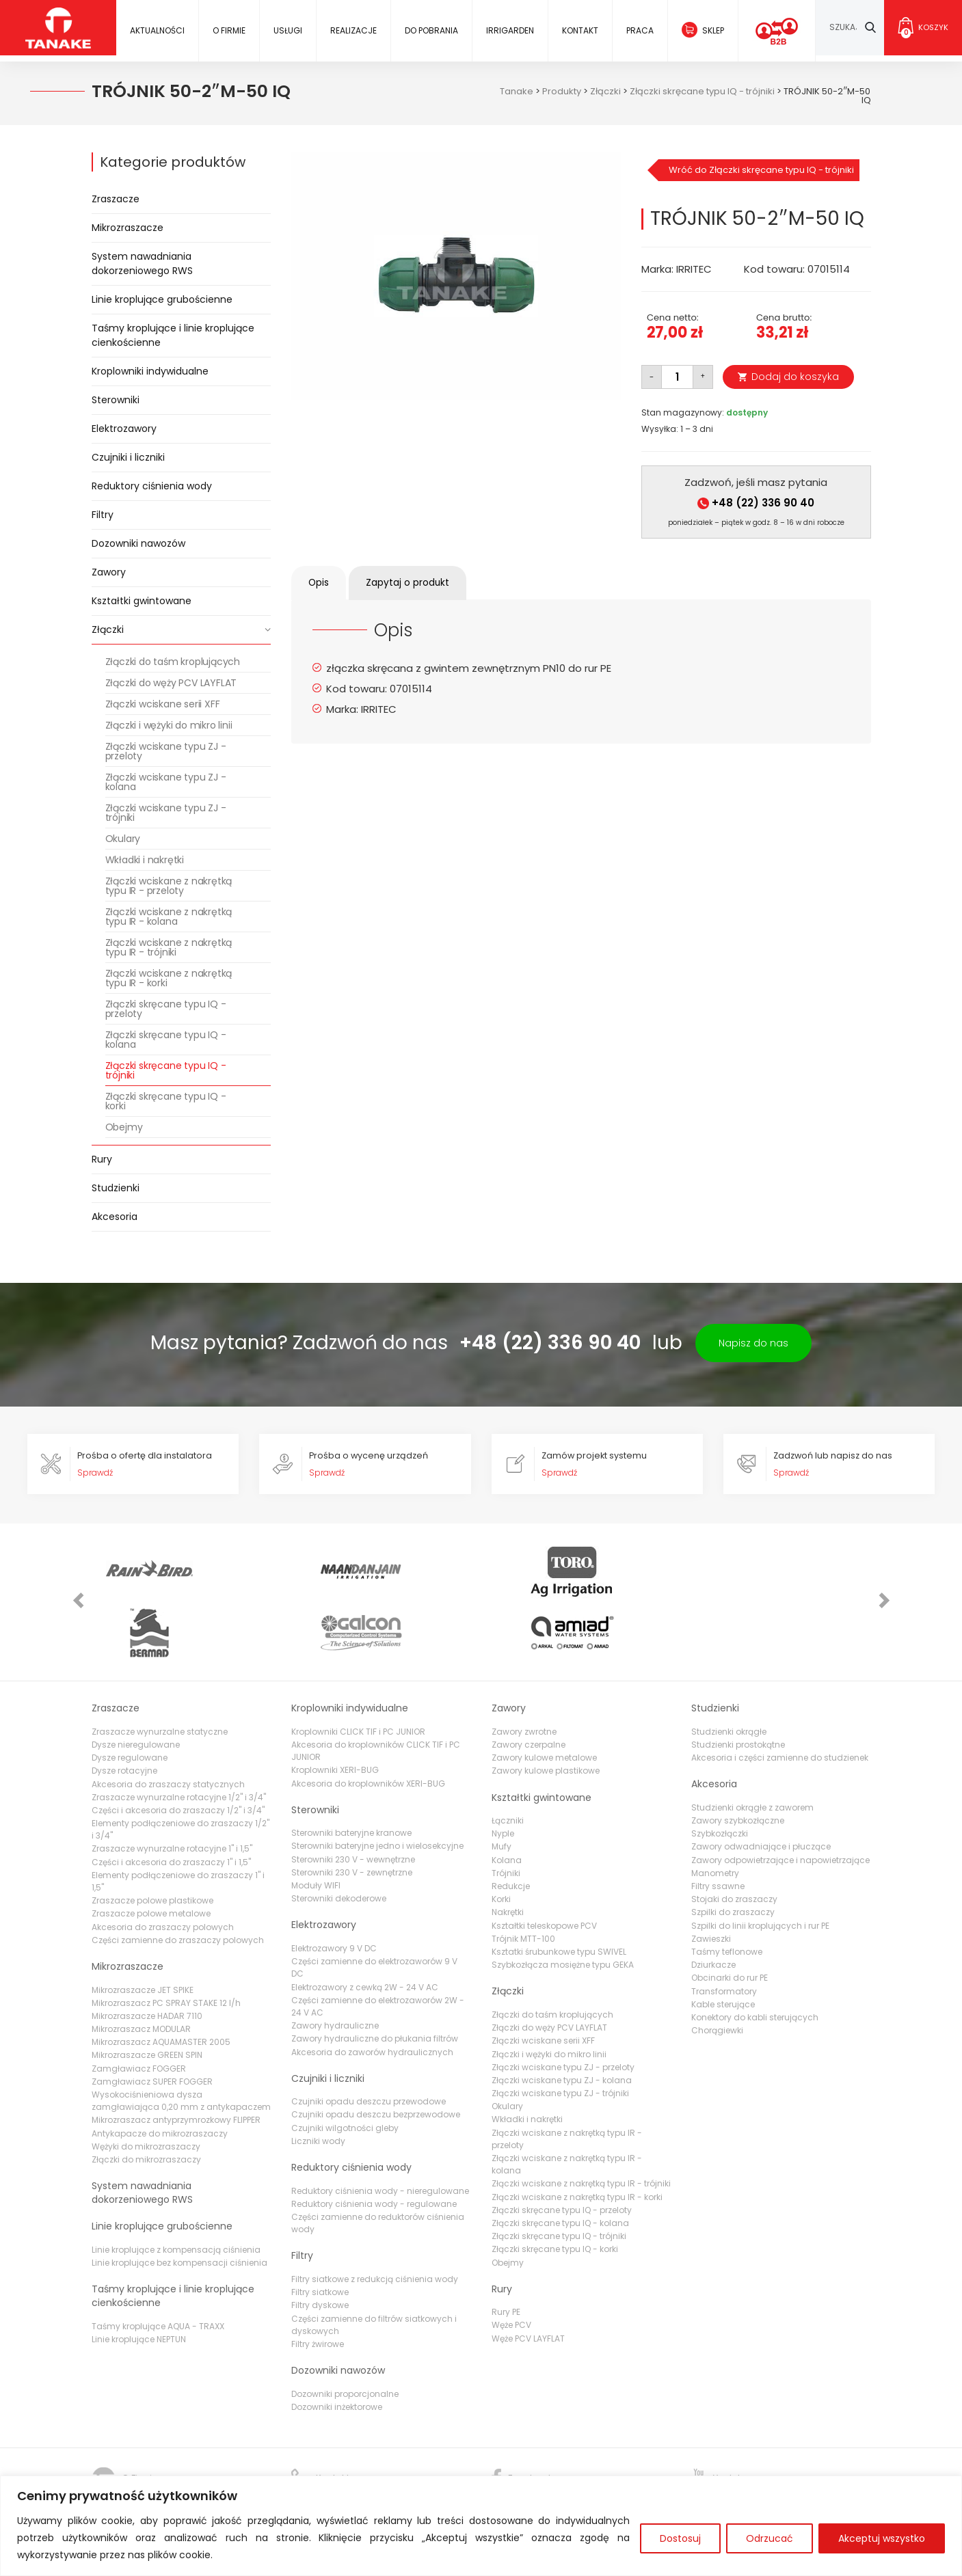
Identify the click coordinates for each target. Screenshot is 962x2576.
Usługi (287, 30)
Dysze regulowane (130, 1702)
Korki (501, 1843)
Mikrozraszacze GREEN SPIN (147, 1999)
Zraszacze (115, 199)
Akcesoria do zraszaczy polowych (163, 1871)
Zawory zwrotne (524, 1676)
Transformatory (724, 1935)
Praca (639, 30)
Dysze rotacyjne (124, 1715)
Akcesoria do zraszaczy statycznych (168, 1728)
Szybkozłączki (719, 1778)
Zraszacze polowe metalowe (151, 1858)
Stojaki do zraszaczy (734, 1843)
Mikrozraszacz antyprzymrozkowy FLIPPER (176, 2064)
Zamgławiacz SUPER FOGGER (152, 2026)
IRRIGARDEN (509, 30)
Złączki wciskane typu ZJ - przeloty (165, 751)
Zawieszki (711, 1883)
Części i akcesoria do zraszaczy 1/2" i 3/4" (178, 1755)
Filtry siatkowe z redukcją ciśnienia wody (374, 2223)
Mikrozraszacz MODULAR (141, 1973)
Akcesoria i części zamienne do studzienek (779, 1702)
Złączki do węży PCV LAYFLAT (171, 683)
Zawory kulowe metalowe (544, 1702)
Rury (102, 1159)
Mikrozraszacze (127, 227)
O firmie (229, 30)
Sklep (712, 30)
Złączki (108, 629)
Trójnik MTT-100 (523, 1883)
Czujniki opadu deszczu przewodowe (368, 2046)
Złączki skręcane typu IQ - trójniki (165, 1070)
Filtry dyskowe (320, 2249)
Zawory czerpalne (528, 1689)
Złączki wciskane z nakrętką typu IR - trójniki (168, 947)
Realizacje (353, 30)
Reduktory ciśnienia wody (152, 486)
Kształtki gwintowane (141, 601)
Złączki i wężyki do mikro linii (168, 725)
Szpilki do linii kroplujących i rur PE (760, 1869)
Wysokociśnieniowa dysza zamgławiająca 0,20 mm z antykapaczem (181, 2045)
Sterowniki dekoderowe (338, 1843)
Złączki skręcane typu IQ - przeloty (165, 1008)
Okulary (123, 838)
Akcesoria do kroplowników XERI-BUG (368, 1727)
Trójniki (506, 1817)
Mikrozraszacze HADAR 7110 (147, 1960)
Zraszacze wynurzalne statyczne (160, 1676)
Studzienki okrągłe (728, 1676)
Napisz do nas (753, 1343)
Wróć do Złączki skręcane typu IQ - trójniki (761, 169)
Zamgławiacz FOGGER (139, 2013)
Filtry (102, 514)
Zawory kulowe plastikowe (546, 1715)
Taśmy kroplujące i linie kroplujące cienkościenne (173, 335)
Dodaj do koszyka (795, 376)
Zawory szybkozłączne (737, 1765)
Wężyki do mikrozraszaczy (146, 2091)
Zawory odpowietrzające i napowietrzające (780, 1805)
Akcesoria (114, 1216)
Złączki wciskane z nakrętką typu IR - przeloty (168, 885)
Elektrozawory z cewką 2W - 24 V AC (364, 1931)
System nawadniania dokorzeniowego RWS (142, 263)
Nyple (503, 1778)
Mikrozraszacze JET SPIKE (142, 1934)
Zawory (109, 572)
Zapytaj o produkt (419, 583)
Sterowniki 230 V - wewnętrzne (353, 1804)
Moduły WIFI (315, 1830)
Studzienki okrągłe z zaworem (752, 1752)
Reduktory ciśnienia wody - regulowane (374, 2148)
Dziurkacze (713, 1909)
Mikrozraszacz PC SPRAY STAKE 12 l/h (166, 1947)
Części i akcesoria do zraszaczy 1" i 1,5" (171, 1806)
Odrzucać (769, 2538)
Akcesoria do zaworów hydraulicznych (372, 1996)
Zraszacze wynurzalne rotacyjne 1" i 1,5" (172, 1793)
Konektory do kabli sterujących (754, 1962)
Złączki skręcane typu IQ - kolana (165, 1039)
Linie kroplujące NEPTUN (139, 2284)
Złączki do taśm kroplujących (172, 661)
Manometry (715, 1817)
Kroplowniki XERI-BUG (335, 1714)
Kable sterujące (723, 1949)
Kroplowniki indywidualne (150, 371)
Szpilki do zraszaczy (733, 1856)
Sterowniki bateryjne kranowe (351, 1777)
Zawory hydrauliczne (335, 1970)
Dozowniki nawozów (138, 543)
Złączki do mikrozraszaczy (146, 2104)
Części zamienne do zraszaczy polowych (178, 1884)
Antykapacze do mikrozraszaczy (160, 2077)
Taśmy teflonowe (726, 1896)
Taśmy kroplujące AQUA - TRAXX (158, 2270)
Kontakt (579, 30)
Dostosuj (680, 2538)
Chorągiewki (717, 1975)
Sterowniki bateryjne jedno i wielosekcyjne (377, 1790)
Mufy (501, 1791)
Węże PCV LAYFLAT (528, 2283)
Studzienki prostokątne (738, 1689)
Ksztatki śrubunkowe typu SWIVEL (559, 1896)
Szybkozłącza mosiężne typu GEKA (563, 1909)
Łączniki (508, 1765)
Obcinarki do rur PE (729, 1922)
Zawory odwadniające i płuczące (761, 1791)
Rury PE (506, 2256)
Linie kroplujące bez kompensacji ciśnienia (179, 2207)
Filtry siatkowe (320, 2236)
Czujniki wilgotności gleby (345, 2072)
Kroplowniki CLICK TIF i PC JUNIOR (358, 1676)
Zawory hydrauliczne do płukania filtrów (374, 1983)
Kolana (507, 1805)
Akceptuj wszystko (881, 2538)
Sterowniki (115, 400)
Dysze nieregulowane (136, 1689)
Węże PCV (511, 2269)
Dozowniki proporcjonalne (345, 2338)
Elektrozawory (124, 428)
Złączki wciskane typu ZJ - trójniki (165, 812)
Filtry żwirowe (317, 2288)
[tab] (322, 583)
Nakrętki (508, 1856)
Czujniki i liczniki (128, 457)
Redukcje (511, 1830)
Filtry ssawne (718, 1830)
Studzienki (115, 1188)
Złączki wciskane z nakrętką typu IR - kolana (168, 916)
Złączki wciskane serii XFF (162, 704)
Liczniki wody (318, 2085)
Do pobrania (431, 30)
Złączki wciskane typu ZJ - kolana (165, 782)
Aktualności (157, 30)
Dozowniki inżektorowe (336, 2351)
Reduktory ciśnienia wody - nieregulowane (380, 2135)
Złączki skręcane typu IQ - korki (165, 1101)
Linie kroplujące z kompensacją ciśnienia (176, 2194)
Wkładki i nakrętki (144, 860)
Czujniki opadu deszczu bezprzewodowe (375, 2059)
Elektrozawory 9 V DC (334, 1893)
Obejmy (124, 1127)
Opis (322, 583)
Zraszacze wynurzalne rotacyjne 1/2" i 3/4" (179, 1742)
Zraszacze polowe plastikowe (152, 1845)
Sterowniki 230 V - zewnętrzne (351, 1817)
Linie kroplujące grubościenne (162, 299)
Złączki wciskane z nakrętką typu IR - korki (168, 978)
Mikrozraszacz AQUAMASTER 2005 (161, 1986)
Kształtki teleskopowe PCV (544, 1869)
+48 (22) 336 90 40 (755, 503)
